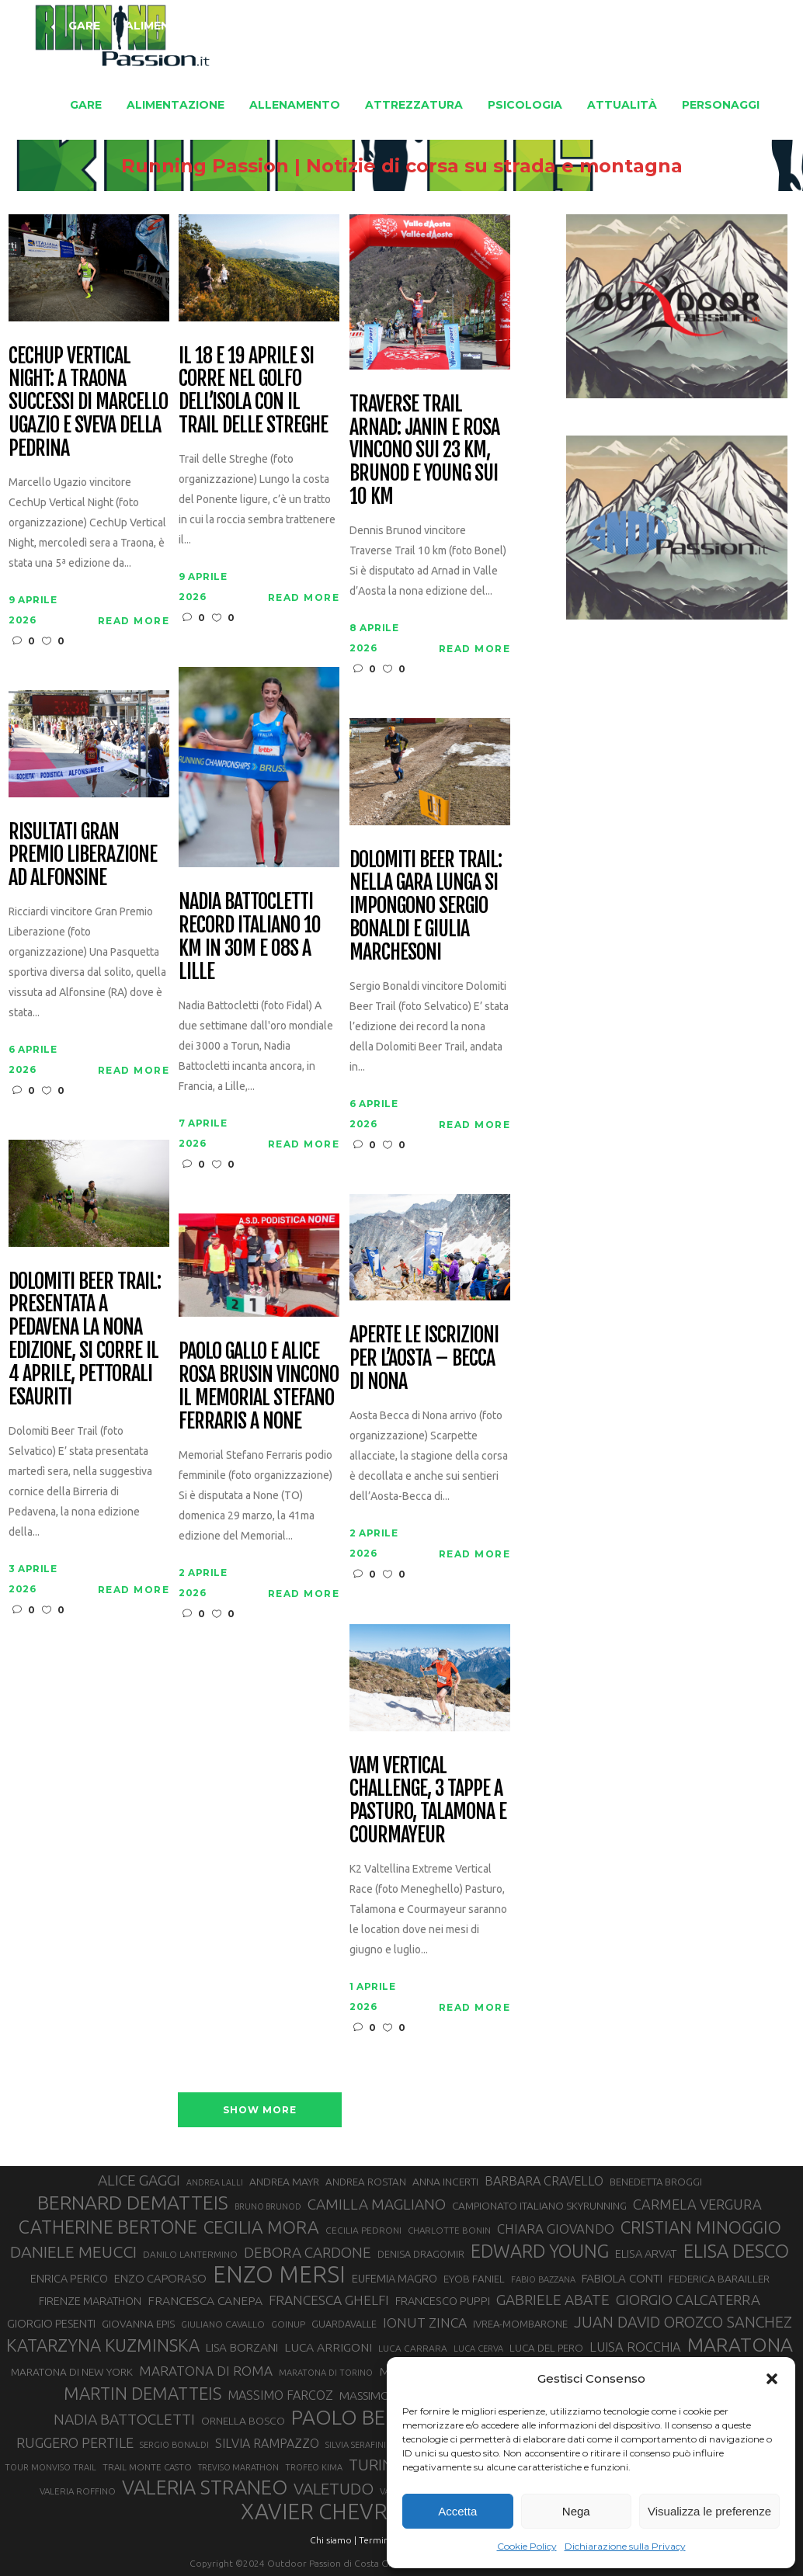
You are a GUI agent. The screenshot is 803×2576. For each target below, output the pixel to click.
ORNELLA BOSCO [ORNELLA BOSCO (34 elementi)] (243, 2421)
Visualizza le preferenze (709, 2511)
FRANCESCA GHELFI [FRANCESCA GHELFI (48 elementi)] (329, 2300)
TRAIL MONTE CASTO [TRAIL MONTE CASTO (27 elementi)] (147, 2467)
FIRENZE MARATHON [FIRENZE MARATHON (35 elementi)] (90, 2301)
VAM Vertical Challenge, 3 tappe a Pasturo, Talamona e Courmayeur (427, 1801)
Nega (576, 2511)
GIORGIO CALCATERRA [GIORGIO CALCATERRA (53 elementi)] (688, 2300)
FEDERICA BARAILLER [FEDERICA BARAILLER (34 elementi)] (719, 2278)
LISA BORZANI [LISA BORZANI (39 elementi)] (242, 2347)
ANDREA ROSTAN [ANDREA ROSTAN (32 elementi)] (365, 2182)
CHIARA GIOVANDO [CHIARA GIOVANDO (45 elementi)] (555, 2228)
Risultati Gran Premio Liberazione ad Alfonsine (82, 855)
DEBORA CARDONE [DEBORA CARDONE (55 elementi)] (307, 2252)
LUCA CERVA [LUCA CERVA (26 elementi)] (478, 2348)
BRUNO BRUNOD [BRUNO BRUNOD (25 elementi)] (268, 2206)
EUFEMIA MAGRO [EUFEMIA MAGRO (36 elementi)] (394, 2278)
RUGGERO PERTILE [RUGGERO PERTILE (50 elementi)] (75, 2442)
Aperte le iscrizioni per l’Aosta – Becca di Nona (423, 1359)
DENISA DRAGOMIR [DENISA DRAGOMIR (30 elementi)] (420, 2253)
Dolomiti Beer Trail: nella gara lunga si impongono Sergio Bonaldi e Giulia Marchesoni (425, 906)
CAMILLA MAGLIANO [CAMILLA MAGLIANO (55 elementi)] (377, 2204)
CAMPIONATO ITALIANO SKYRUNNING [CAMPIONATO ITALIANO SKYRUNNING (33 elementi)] (539, 2205)
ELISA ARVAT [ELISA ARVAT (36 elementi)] (646, 2253)
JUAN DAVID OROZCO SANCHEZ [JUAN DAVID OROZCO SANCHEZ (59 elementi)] (683, 2322)
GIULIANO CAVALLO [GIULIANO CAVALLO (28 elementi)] (223, 2324)
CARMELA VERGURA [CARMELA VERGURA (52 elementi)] (697, 2204)
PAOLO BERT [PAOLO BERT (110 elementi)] (350, 2417)
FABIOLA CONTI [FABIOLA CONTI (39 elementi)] (622, 2278)
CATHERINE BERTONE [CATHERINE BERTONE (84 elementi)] (108, 2227)
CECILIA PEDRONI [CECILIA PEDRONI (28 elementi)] (363, 2230)
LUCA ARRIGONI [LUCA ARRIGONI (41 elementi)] (328, 2347)
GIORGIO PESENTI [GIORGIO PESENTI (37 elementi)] (51, 2323)
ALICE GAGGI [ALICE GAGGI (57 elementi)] (139, 2180)
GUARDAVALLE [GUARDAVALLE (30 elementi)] (344, 2323)
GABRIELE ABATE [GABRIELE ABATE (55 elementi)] (553, 2299)
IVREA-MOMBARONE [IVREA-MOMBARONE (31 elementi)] (520, 2323)
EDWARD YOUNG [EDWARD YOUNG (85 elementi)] (540, 2251)
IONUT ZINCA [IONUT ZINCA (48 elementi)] (425, 2322)
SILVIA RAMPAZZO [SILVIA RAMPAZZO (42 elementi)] (267, 2443)
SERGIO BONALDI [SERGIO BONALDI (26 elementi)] (174, 2444)
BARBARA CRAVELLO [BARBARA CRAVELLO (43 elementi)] (544, 2181)
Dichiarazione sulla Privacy (625, 2546)
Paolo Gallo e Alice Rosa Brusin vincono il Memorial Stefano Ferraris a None (258, 1386)
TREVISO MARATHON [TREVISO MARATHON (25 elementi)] (238, 2467)
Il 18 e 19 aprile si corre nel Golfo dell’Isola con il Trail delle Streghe (253, 391)
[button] (772, 2379)
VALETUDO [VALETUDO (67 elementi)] (334, 2488)
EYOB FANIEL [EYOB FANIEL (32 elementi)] (474, 2279)
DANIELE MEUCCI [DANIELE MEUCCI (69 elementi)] (73, 2251)
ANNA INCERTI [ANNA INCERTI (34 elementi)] (445, 2181)
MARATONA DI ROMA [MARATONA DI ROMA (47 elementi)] (206, 2370)
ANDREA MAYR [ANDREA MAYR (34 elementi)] (284, 2181)
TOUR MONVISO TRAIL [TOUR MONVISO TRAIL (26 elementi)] (50, 2467)
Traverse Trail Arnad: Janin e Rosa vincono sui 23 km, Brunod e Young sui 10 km (424, 451)
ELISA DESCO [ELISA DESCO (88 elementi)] (736, 2251)
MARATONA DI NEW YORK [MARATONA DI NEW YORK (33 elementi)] (72, 2372)
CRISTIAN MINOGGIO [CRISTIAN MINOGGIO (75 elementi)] (700, 2227)
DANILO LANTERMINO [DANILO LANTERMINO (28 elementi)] (190, 2254)
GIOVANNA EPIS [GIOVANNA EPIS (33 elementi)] (138, 2323)
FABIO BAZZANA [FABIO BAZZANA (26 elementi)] (543, 2279)
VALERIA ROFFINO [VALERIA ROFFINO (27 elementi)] (78, 2491)
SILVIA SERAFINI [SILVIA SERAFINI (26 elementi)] (355, 2444)
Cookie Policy (527, 2546)
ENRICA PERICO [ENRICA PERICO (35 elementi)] (69, 2278)
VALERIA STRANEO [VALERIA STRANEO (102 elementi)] (204, 2487)
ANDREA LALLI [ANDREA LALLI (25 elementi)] (214, 2182)
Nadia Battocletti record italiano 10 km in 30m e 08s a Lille (249, 937)
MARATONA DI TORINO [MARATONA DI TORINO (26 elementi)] (326, 2372)
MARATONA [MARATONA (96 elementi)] (740, 2345)
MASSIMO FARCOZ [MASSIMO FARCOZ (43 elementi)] (280, 2395)
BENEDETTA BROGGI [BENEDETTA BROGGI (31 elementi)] (656, 2181)
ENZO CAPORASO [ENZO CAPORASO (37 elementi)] (160, 2278)
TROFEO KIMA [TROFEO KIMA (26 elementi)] (313, 2467)
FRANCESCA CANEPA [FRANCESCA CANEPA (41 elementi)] (205, 2300)
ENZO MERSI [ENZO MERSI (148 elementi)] (279, 2275)
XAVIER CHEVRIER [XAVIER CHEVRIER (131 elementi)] (330, 2511)
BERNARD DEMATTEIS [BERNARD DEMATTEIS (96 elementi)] (132, 2202)
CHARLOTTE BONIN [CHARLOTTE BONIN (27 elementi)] (449, 2230)
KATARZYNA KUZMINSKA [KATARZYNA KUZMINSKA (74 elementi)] (103, 2345)
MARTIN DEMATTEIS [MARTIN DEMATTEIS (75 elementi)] (142, 2393)
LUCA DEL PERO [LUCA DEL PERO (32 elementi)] (546, 2348)
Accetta (457, 2511)
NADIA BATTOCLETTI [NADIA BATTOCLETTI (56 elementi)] (124, 2419)
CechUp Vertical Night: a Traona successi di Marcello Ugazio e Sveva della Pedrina (88, 402)
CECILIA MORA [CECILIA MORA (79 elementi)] (261, 2227)
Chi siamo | (333, 2540)
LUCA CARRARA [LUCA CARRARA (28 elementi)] (412, 2348)
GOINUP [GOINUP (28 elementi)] (288, 2324)
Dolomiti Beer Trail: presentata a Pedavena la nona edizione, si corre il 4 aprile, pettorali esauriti (84, 1339)
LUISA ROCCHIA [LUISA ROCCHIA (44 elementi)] (635, 2347)
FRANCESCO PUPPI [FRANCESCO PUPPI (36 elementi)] (442, 2300)
